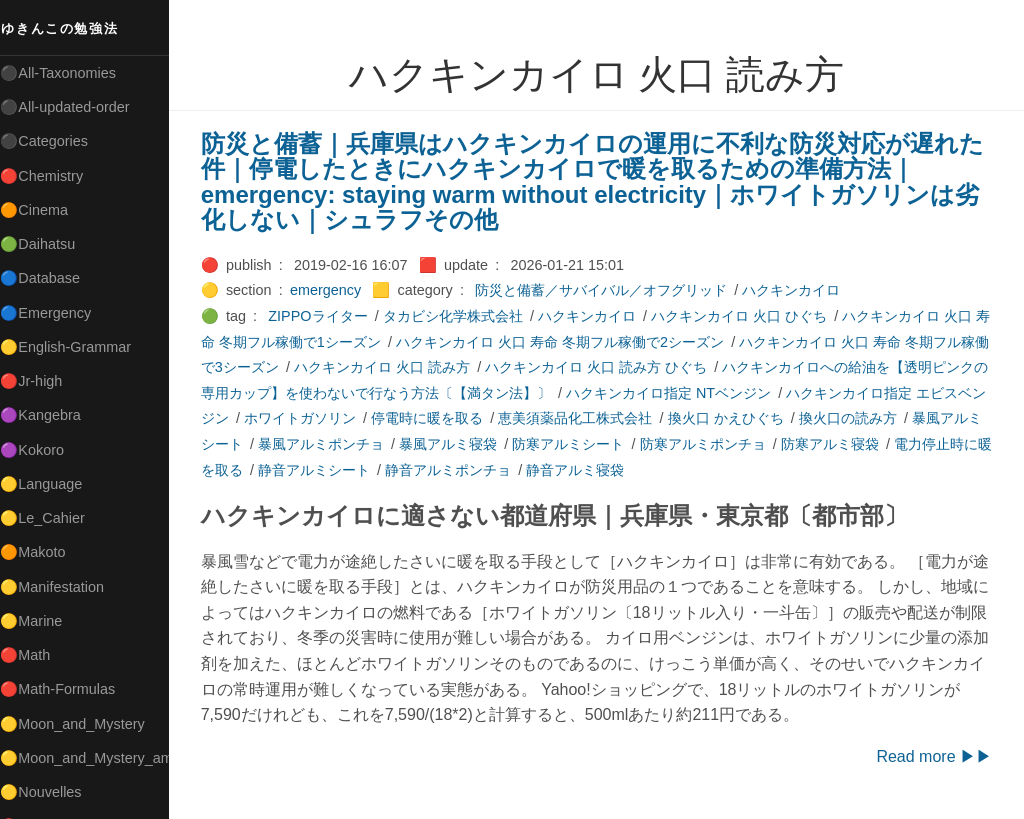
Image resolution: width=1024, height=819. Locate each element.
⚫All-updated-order (73, 107)
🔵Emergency (54, 313)
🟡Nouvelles (49, 792)
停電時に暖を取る (491, 418)
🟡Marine (40, 621)
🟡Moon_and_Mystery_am (93, 758)
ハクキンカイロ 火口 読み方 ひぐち (632, 367)
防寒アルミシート (633, 444)
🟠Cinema (43, 210)
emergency (333, 290)
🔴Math (34, 655)
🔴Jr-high (40, 381)
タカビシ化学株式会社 (461, 316)
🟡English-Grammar (74, 347)
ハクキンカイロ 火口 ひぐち (747, 316)
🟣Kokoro (41, 450)
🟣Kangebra (49, 415)
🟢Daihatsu (46, 244)
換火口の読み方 (912, 418)
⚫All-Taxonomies (67, 73)
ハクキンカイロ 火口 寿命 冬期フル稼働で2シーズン (582, 342)
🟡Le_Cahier (51, 518)
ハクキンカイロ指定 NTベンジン (718, 393)
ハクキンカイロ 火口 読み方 (418, 367)
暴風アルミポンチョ (385, 444)
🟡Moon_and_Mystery (81, 724)
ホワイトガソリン (364, 418)
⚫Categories (53, 141)
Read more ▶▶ (934, 756)
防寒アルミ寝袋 (894, 444)
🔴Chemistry (50, 176)
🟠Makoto (41, 552)
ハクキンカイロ (800, 290)
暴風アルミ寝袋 (512, 444)
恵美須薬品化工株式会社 (640, 418)
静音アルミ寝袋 (654, 470)
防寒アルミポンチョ (767, 444)
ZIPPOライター (326, 316)
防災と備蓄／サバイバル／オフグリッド (609, 290)
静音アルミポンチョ (526, 470)
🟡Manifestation (61, 587)
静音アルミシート (392, 470)
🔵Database (49, 278)
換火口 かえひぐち (790, 418)
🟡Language (50, 484)
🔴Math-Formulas (66, 689)
